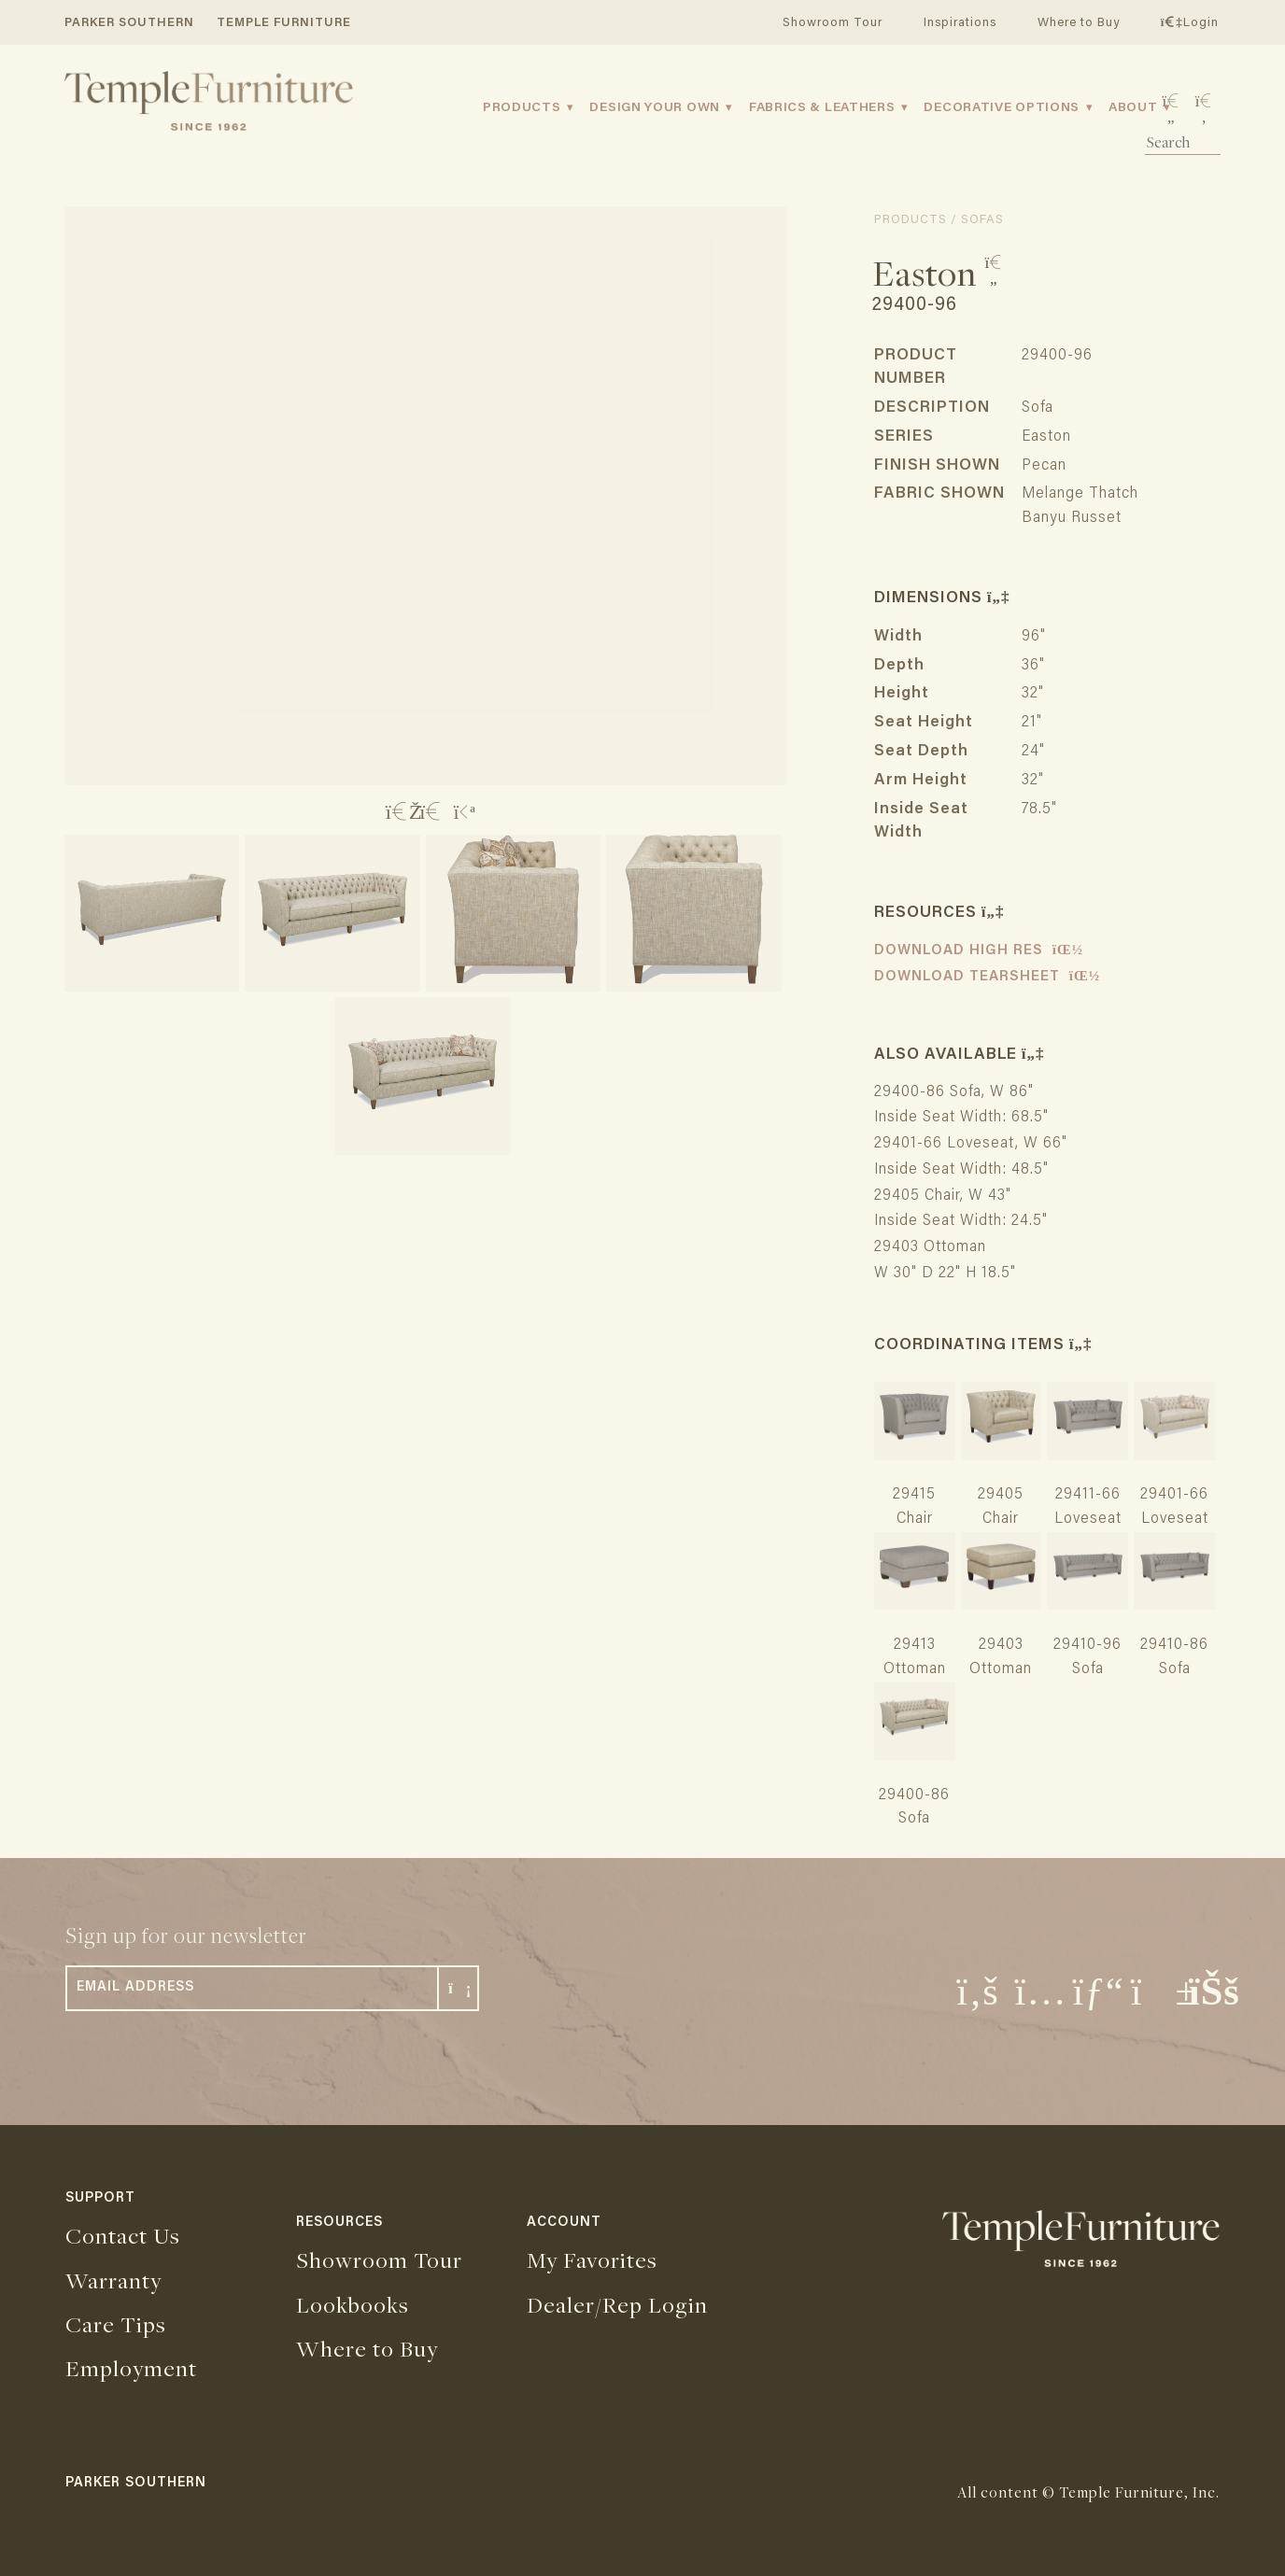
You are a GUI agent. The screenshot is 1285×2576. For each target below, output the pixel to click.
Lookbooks (352, 2304)
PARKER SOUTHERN (129, 23)
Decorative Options (1002, 108)
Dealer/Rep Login (617, 2304)
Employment (131, 2368)
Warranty (113, 2280)
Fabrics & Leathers (822, 108)
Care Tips (115, 2324)
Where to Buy (1079, 23)
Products (522, 108)
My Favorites (592, 2259)
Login (1190, 23)
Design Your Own (654, 108)
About (1133, 108)
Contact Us (122, 2235)
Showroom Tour (833, 23)
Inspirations (960, 23)
